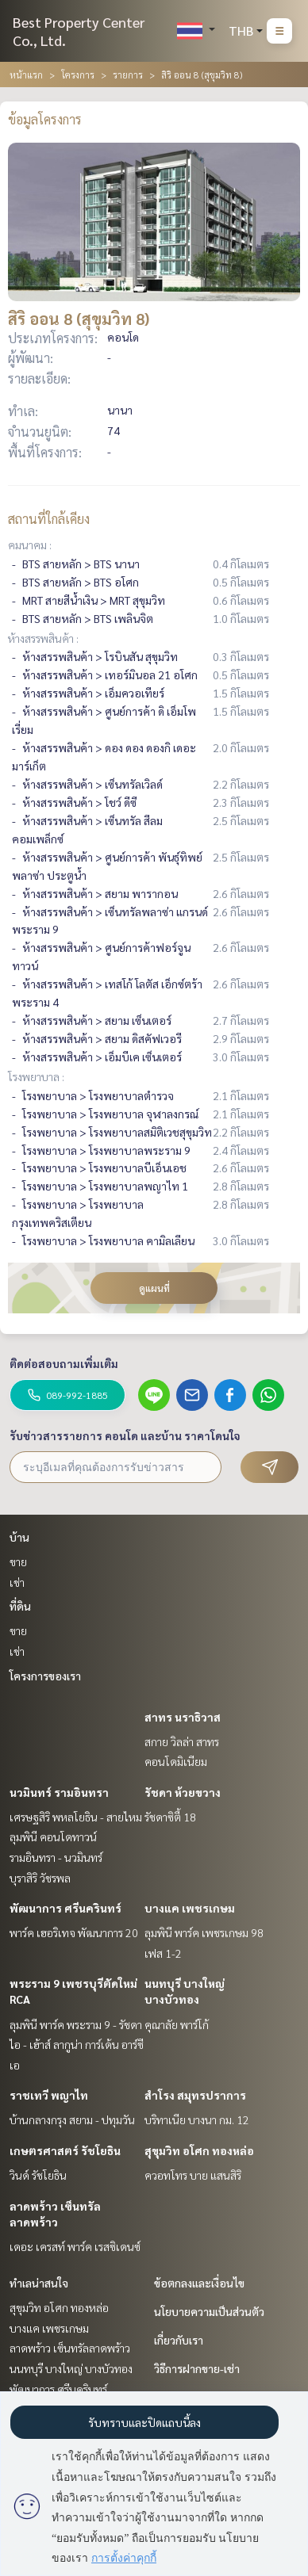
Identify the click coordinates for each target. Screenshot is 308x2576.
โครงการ (77, 74)
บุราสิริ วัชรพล (40, 1878)
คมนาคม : (30, 544)
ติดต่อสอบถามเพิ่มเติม (64, 1363)
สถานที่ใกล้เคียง (49, 518)
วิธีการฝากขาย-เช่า (197, 2368)
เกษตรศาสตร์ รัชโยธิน (65, 2150)
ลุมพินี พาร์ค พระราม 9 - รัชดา (76, 2024)
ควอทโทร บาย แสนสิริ (192, 2175)
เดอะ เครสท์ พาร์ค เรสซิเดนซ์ (75, 2246)
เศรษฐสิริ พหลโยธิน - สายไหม (76, 1817)
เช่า (17, 1582)
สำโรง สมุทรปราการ (195, 2095)
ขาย (18, 1561)
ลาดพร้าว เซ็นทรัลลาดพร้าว (70, 2348)
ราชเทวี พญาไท (49, 2095)
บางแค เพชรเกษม (189, 1908)
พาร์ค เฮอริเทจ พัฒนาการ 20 (74, 1932)
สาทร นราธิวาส (182, 1717)
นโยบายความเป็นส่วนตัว (209, 2311)
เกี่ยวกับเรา (178, 2340)
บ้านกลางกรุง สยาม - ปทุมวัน (72, 2119)
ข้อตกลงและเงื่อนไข (199, 2283)
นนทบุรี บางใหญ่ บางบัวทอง (71, 2368)
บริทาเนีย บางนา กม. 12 (196, 2119)
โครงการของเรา (45, 1675)
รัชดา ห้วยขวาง (182, 1792)
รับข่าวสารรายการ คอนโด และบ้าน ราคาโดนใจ (125, 1435)
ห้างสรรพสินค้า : (43, 638)
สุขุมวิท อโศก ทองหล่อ (199, 2150)
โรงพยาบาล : (36, 1076)
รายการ (128, 74)
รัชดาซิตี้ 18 (170, 1817)
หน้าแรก (26, 74)
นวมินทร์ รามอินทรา (59, 1792)
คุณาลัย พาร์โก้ (176, 2024)
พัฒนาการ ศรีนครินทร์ (65, 1908)
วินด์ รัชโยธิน (38, 2175)
